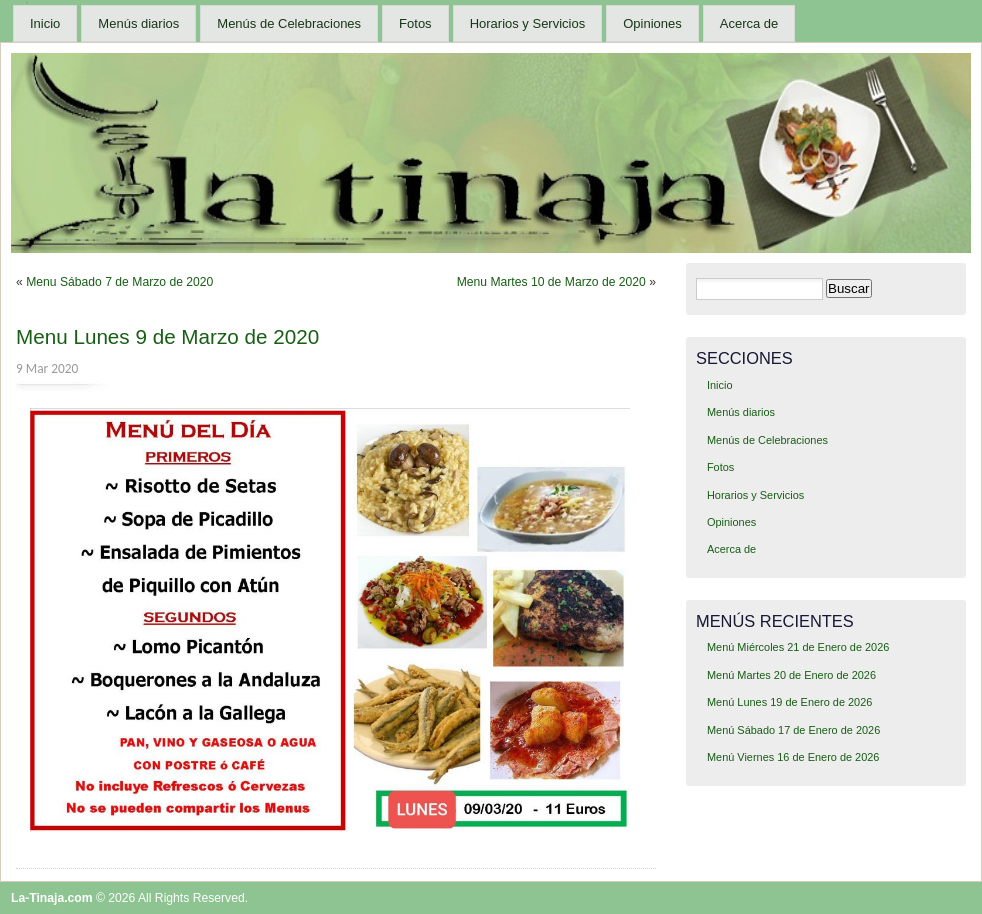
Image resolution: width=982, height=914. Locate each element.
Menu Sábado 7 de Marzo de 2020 (119, 282)
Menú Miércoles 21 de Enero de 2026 (798, 647)
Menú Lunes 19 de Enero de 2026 (789, 702)
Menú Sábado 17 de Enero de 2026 (793, 730)
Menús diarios (138, 23)
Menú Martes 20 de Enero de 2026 (791, 675)
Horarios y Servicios (528, 23)
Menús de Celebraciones (289, 23)
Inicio (45, 23)
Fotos (415, 23)
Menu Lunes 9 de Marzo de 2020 (167, 336)
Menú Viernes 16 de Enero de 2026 (793, 757)
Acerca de (749, 23)
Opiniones (652, 23)
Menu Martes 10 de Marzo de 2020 (551, 282)
